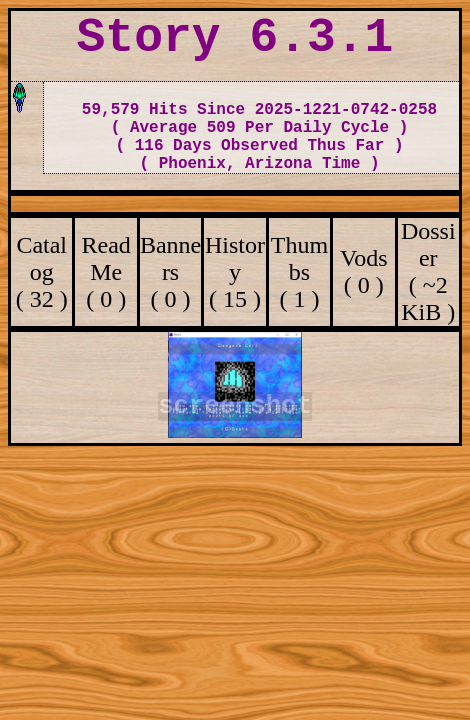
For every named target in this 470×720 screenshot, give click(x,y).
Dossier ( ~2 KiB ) (428, 271)
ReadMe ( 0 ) (105, 272)
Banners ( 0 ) (170, 272)
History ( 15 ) (235, 272)
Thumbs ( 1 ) (299, 272)
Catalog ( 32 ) (42, 272)
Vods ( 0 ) (364, 271)
